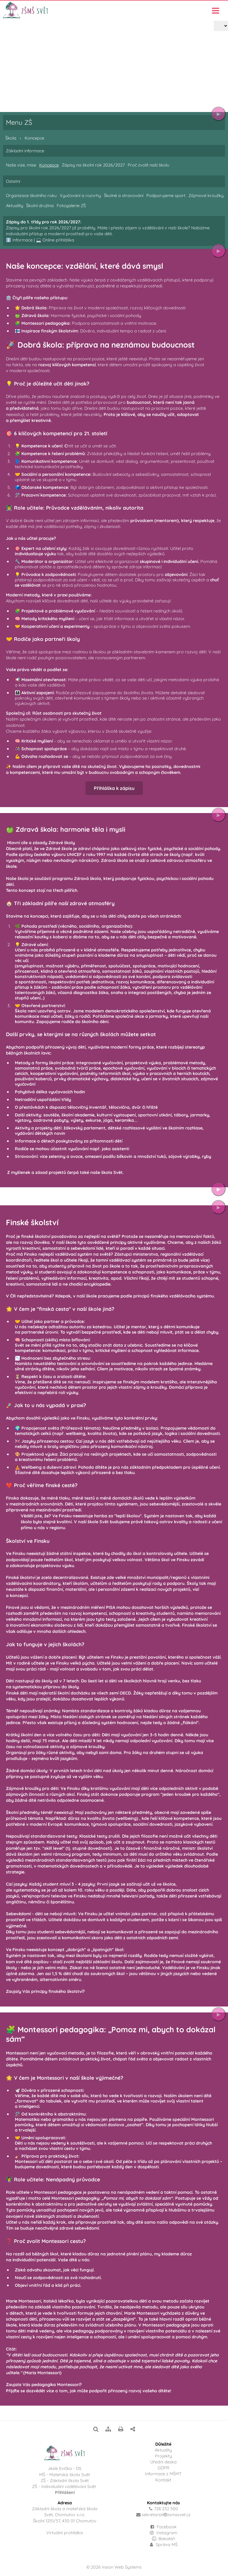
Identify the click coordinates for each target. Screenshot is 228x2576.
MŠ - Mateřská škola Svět (64, 2474)
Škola (25, 79)
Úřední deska (163, 2462)
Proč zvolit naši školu (148, 165)
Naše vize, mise (21, 165)
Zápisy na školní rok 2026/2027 (93, 165)
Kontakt (163, 2480)
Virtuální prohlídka (64, 2532)
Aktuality (14, 205)
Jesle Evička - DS (64, 2468)
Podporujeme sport (166, 195)
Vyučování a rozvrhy (80, 195)
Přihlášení (65, 2492)
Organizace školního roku (31, 195)
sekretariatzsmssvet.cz (166, 2514)
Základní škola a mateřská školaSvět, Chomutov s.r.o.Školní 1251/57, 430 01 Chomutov (64, 2514)
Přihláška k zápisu (114, 794)
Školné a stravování (123, 195)
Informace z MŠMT (163, 2473)
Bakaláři (163, 2538)
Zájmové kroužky (206, 195)
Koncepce (49, 79)
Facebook (167, 2526)
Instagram (163, 2532)
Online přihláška (58, 240)
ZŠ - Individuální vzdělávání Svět (64, 2486)
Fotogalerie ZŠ (71, 205)
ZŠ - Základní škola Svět (65, 2480)
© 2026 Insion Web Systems (114, 2567)
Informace (22, 240)
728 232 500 (166, 2508)
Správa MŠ (163, 2544)
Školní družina (40, 205)
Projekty (163, 2456)
